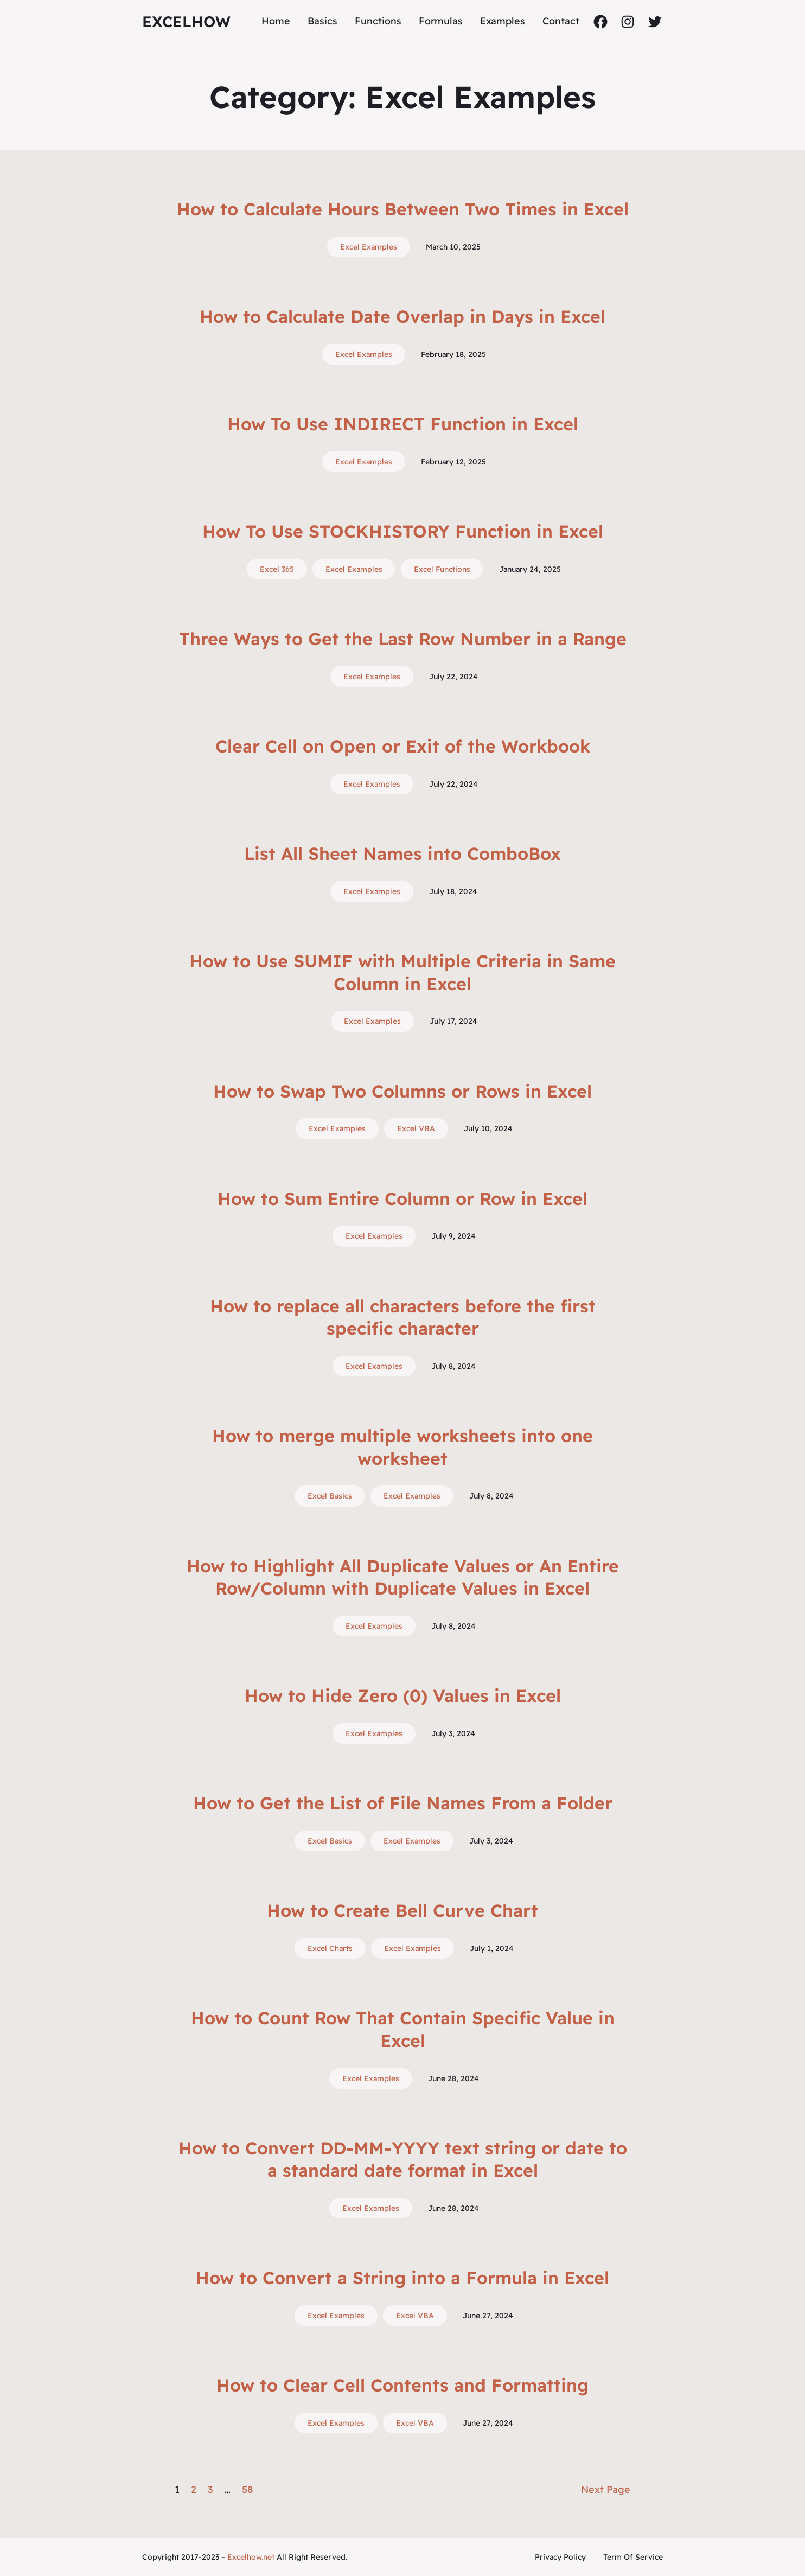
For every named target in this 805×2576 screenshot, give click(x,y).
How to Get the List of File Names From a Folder (402, 1803)
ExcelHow (186, 21)
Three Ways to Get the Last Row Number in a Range (403, 638)
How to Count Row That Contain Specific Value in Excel (403, 2029)
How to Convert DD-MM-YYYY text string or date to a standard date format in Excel (402, 2159)
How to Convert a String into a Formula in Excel (402, 2277)
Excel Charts (330, 1948)
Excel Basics (330, 1496)
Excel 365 (277, 569)
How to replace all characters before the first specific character (403, 1317)
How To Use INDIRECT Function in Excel (402, 424)
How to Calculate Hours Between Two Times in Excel (403, 209)
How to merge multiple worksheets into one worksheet (402, 1447)
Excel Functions (442, 569)
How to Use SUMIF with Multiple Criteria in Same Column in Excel (402, 972)
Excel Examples (368, 247)
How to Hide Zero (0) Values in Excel (403, 1695)
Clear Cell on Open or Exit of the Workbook (402, 746)
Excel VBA (416, 1128)
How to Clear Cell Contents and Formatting (402, 2385)
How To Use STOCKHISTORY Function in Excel (402, 531)
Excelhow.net (250, 2557)
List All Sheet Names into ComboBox (402, 853)
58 (247, 2489)
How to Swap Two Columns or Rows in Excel (402, 1091)
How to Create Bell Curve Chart (402, 1910)
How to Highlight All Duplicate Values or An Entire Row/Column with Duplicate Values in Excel (403, 1577)
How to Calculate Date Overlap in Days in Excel (402, 316)
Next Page (605, 2489)
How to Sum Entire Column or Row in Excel (402, 1198)
